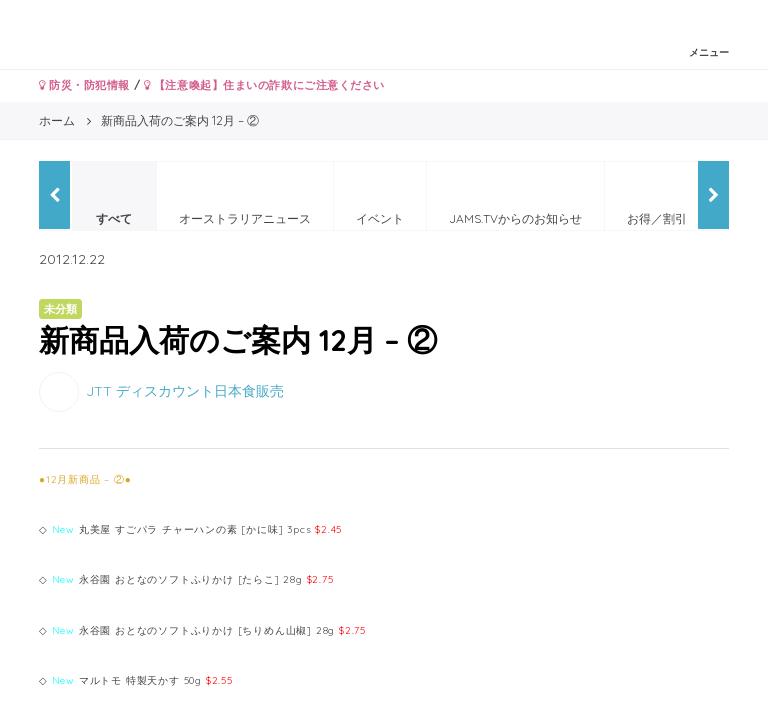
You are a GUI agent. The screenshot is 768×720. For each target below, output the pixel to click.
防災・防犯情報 (84, 85)
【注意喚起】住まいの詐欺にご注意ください (264, 85)
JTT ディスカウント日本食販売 (185, 391)
